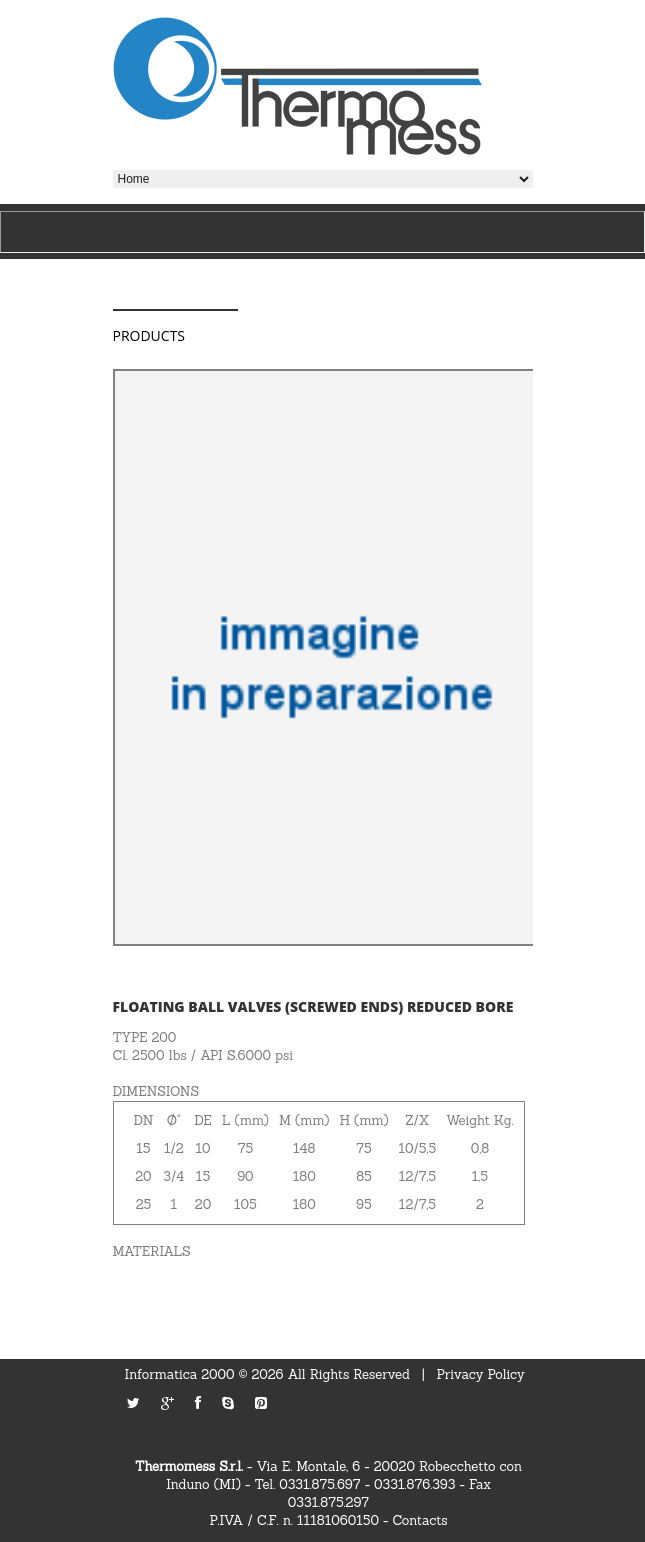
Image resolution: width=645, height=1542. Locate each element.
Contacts (420, 1520)
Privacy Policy (481, 1374)
